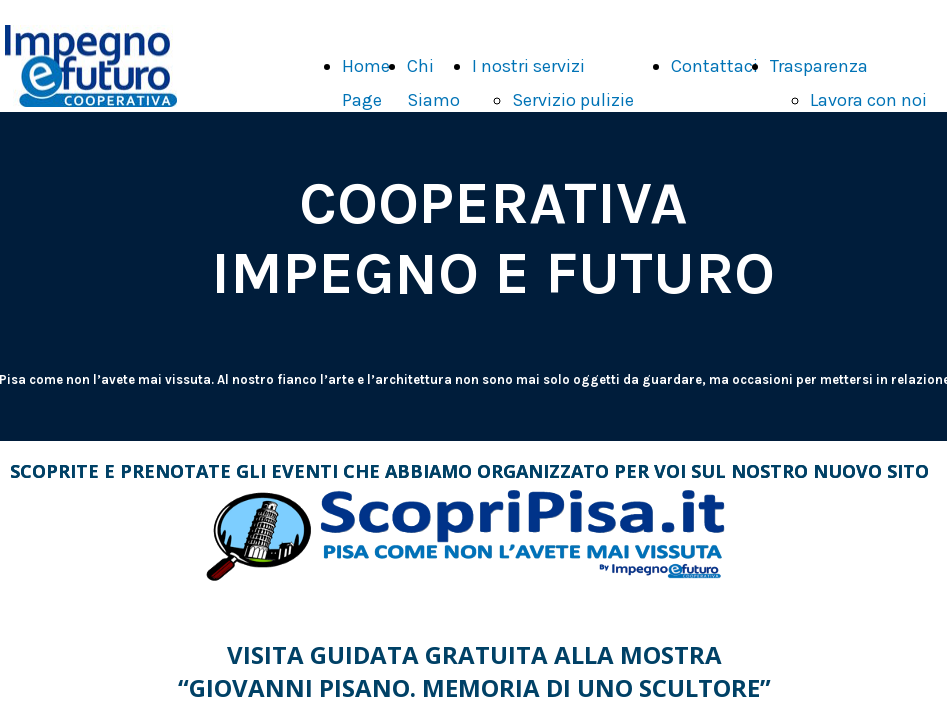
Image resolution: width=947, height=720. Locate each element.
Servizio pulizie (573, 100)
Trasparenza (819, 66)
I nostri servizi (528, 66)
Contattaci (714, 66)
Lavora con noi (868, 100)
